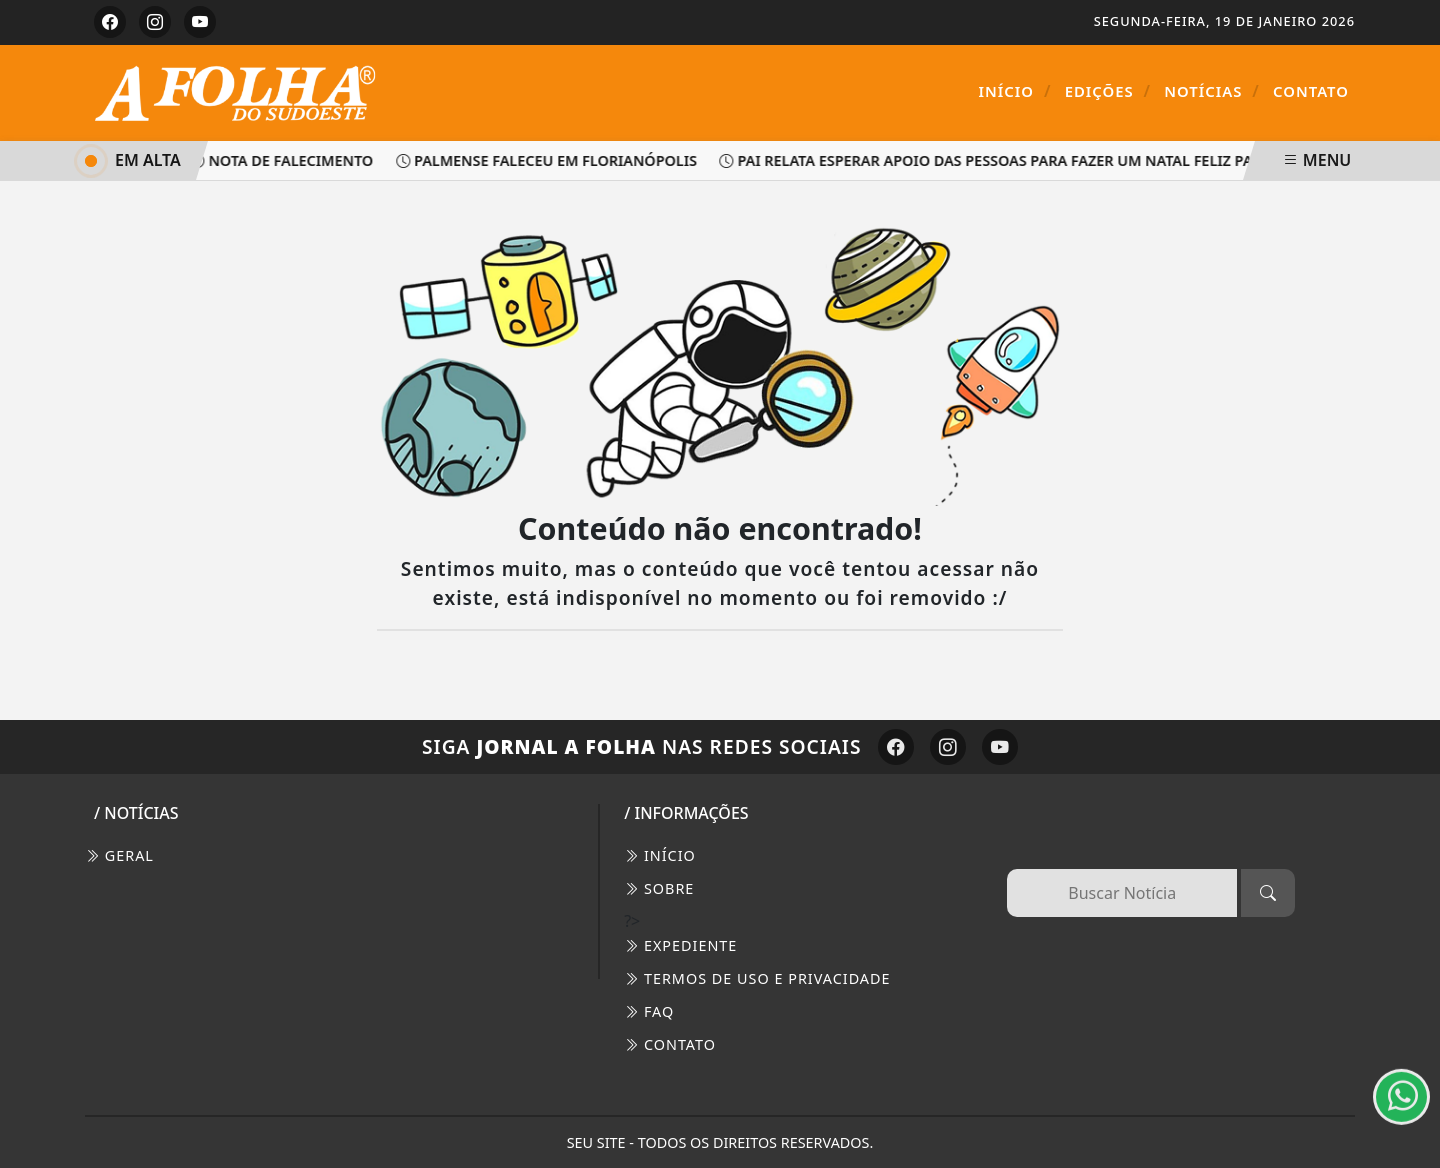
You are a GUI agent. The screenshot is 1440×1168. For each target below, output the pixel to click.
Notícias (1212, 91)
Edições (1108, 91)
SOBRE (659, 888)
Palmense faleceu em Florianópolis (551, 160)
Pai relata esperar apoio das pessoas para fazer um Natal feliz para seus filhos (1045, 160)
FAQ (649, 1011)
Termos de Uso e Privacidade (757, 978)
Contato (1311, 91)
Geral (119, 855)
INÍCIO (660, 855)
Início (1015, 91)
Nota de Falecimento (285, 160)
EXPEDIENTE (680, 945)
